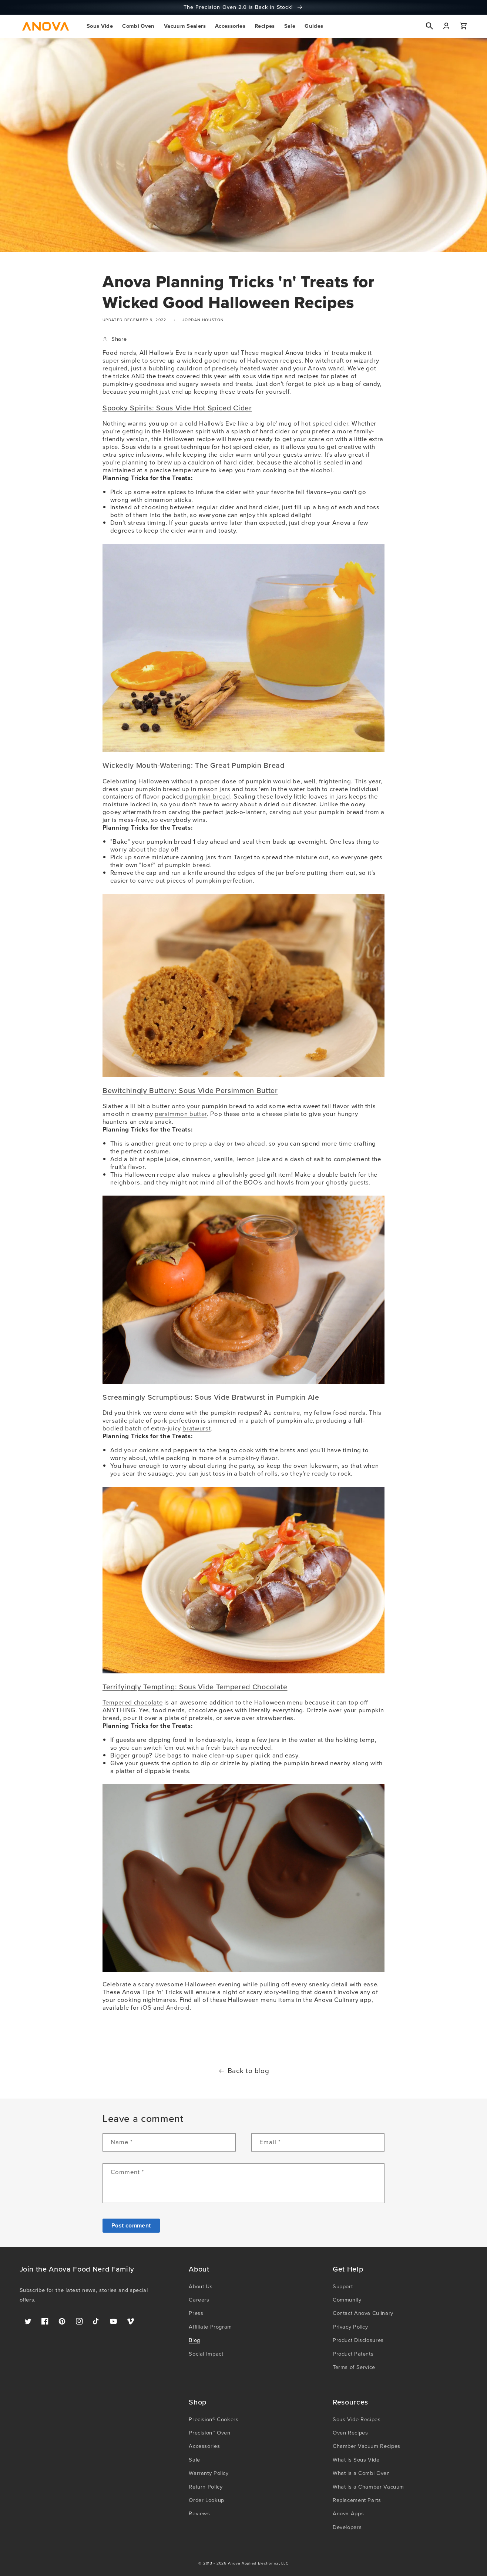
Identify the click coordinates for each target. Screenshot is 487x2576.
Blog (194, 2340)
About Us (200, 2286)
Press (196, 2313)
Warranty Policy (208, 2473)
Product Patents (353, 2354)
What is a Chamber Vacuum (368, 2487)
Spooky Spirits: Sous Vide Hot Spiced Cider (177, 408)
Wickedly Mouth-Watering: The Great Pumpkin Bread (194, 765)
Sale (194, 2460)
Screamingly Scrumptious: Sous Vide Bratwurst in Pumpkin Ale (211, 1397)
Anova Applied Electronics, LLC (258, 2563)
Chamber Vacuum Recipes (366, 2446)
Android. (179, 2007)
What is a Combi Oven (361, 2473)
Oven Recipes (350, 2433)
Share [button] (115, 339)
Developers (347, 2527)
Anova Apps (348, 2513)
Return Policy (205, 2487)
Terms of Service (354, 2367)
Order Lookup (206, 2500)
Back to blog (243, 2071)
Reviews (199, 2513)
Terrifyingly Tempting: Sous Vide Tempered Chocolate (195, 1687)
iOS (146, 2007)
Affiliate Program (210, 2327)
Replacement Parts (357, 2500)
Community (347, 2300)
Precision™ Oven (209, 2433)
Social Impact (206, 2354)
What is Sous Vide (356, 2460)
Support (343, 2286)
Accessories (204, 2446)
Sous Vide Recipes (357, 2419)
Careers (199, 2300)
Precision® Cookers (213, 2419)
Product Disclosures (358, 2340)
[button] (99, 26)
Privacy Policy (350, 2327)
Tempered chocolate (132, 1702)
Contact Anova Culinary (363, 2313)
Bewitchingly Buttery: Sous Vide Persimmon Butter (190, 1090)
